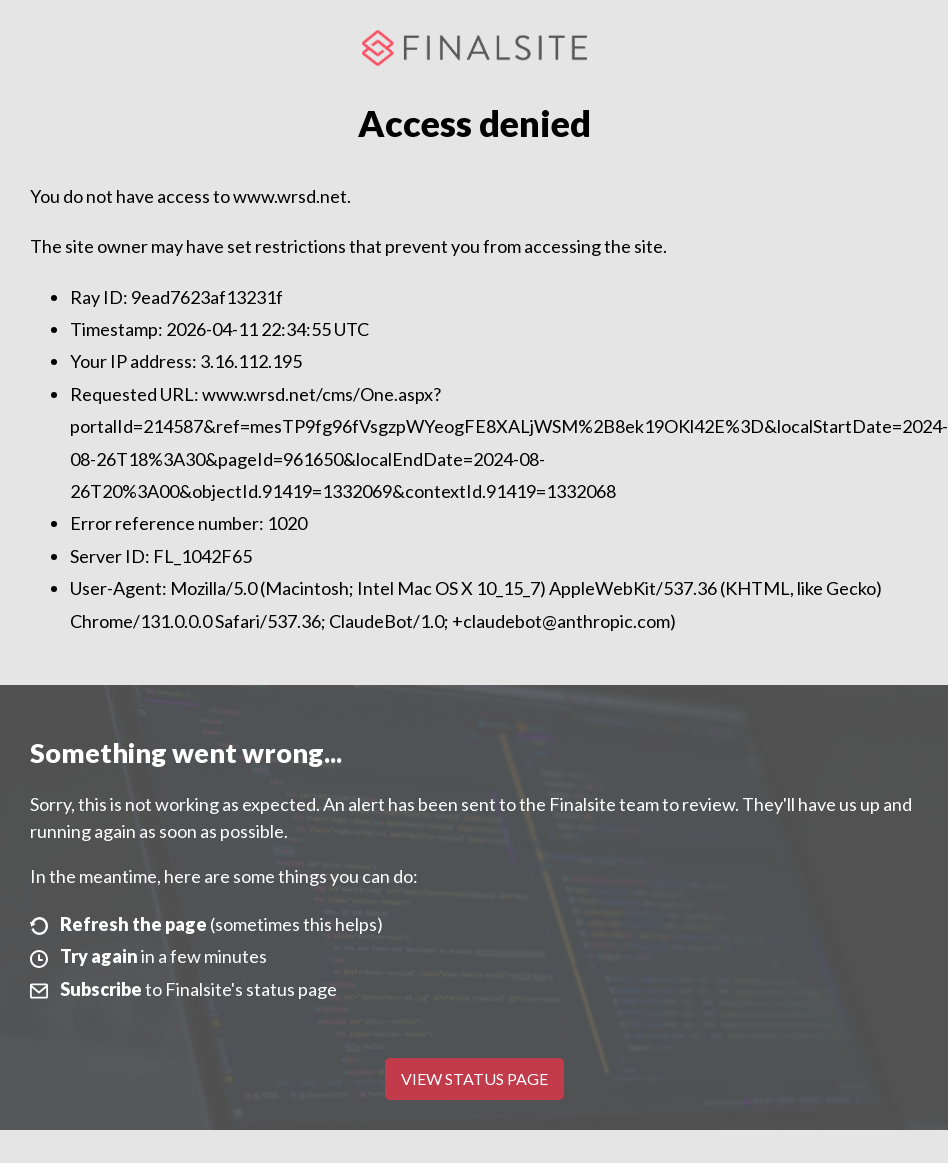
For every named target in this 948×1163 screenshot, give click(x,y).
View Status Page (474, 1078)
